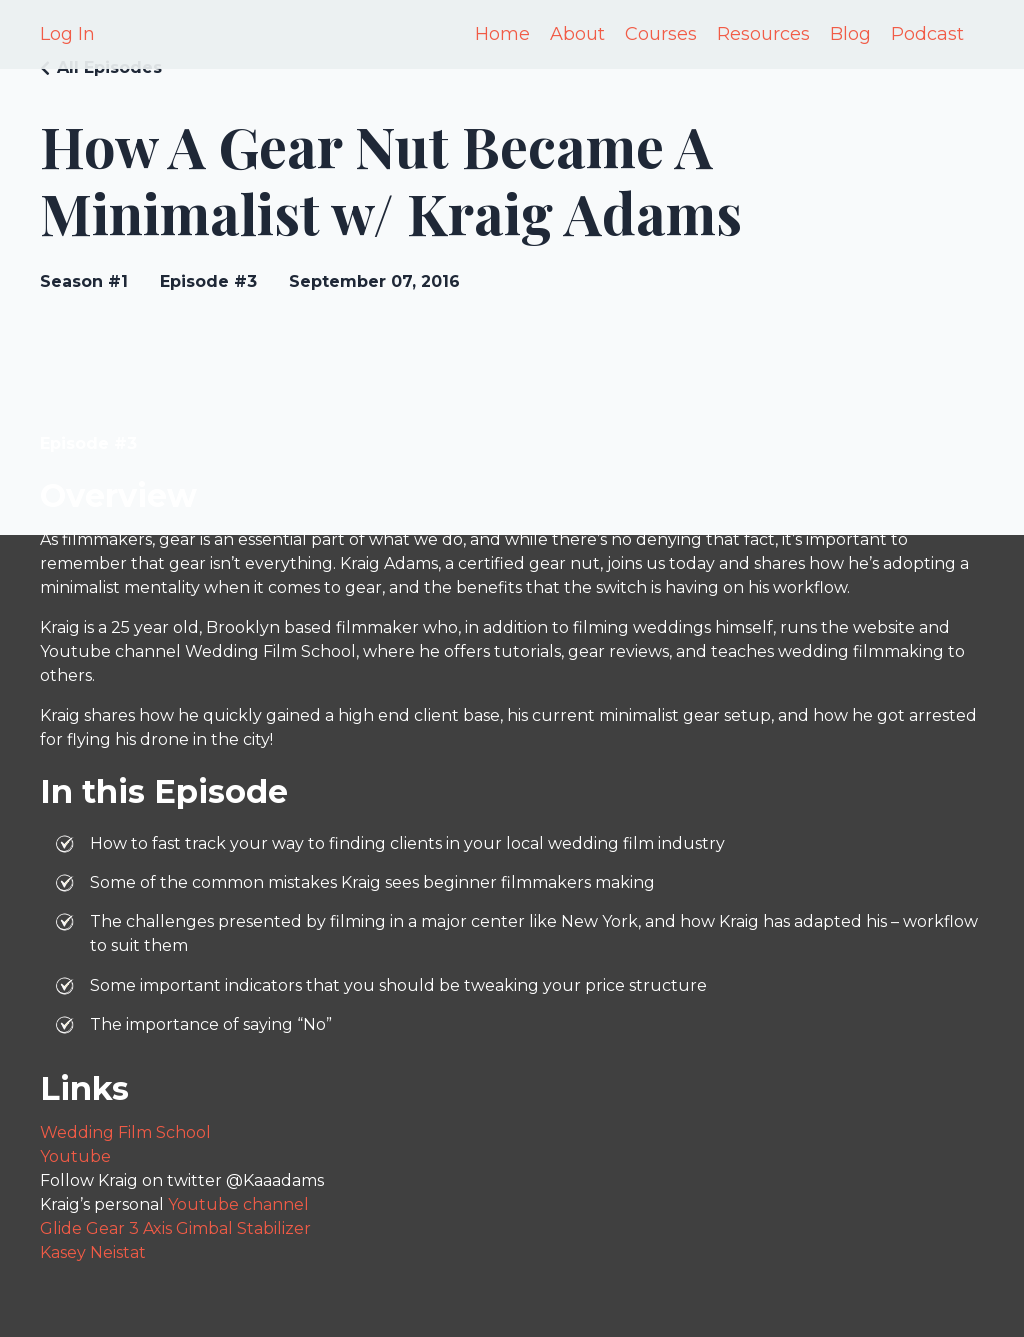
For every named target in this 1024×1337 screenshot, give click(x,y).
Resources (763, 34)
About (577, 34)
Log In (67, 34)
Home (502, 34)
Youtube (75, 1156)
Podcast (927, 34)
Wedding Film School (125, 1132)
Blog (850, 34)
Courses (661, 34)
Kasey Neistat (93, 1252)
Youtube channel (238, 1204)
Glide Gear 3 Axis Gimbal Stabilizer (175, 1228)
